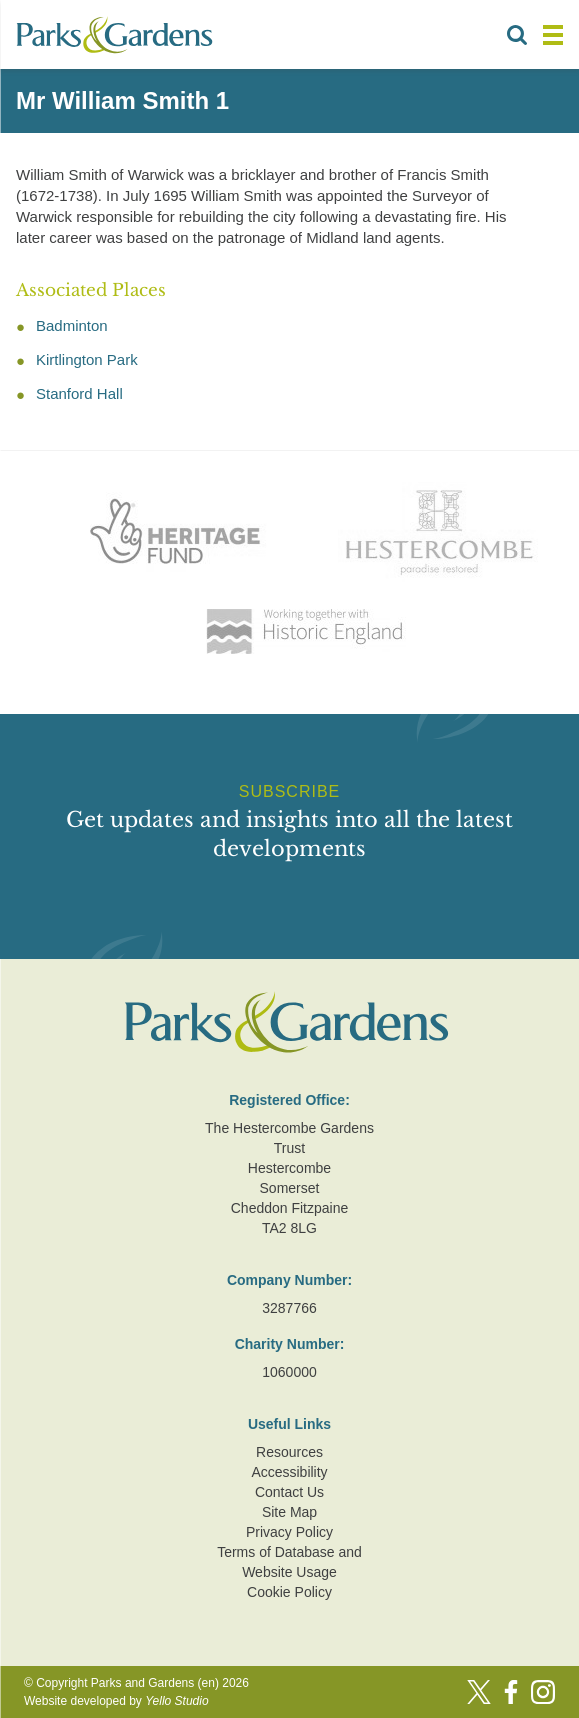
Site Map (289, 1512)
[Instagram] (543, 1692)
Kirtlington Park (87, 359)
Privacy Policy (289, 1532)
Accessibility (289, 1472)
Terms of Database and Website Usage (289, 1562)
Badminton (72, 325)
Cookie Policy (289, 1592)
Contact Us (289, 1492)
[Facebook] (511, 1692)
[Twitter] (479, 1692)
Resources (289, 1452)
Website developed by (116, 1701)
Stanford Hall (79, 393)
